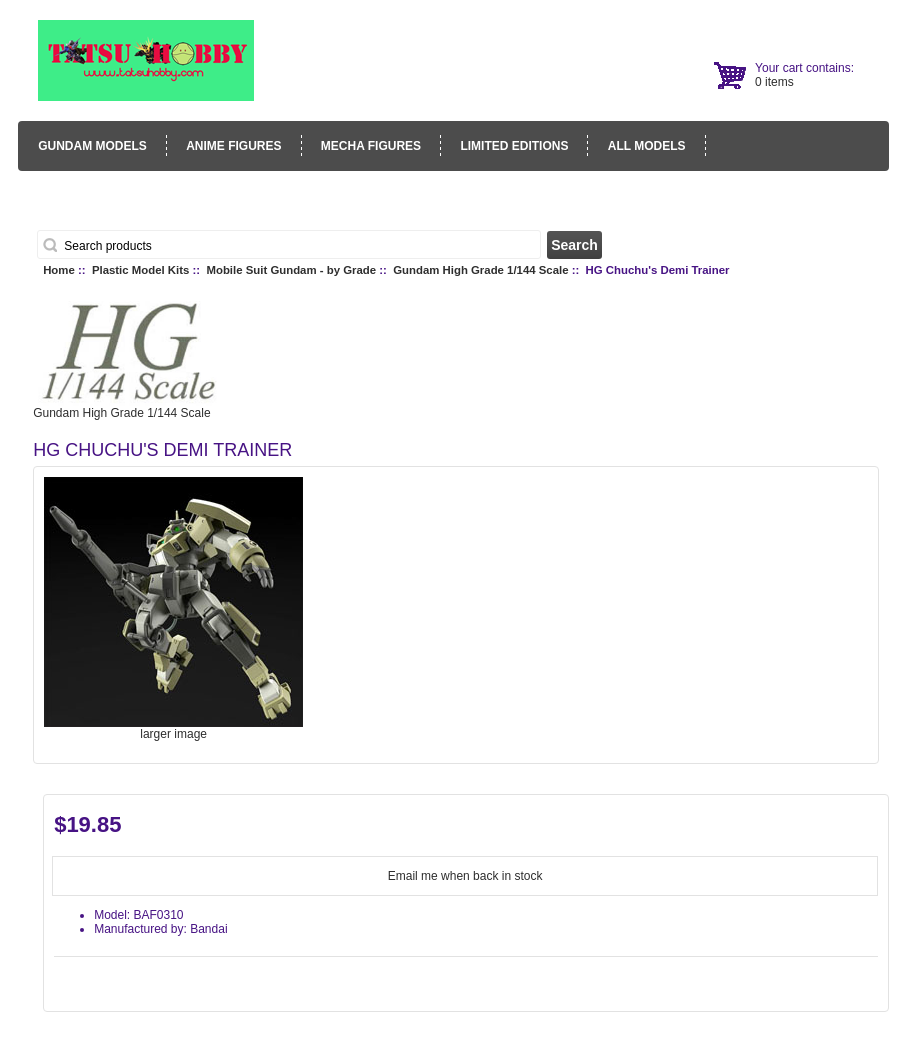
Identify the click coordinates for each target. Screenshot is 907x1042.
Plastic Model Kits (140, 270)
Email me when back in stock (465, 876)
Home (59, 270)
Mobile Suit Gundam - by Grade (291, 270)
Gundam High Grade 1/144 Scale (480, 270)
